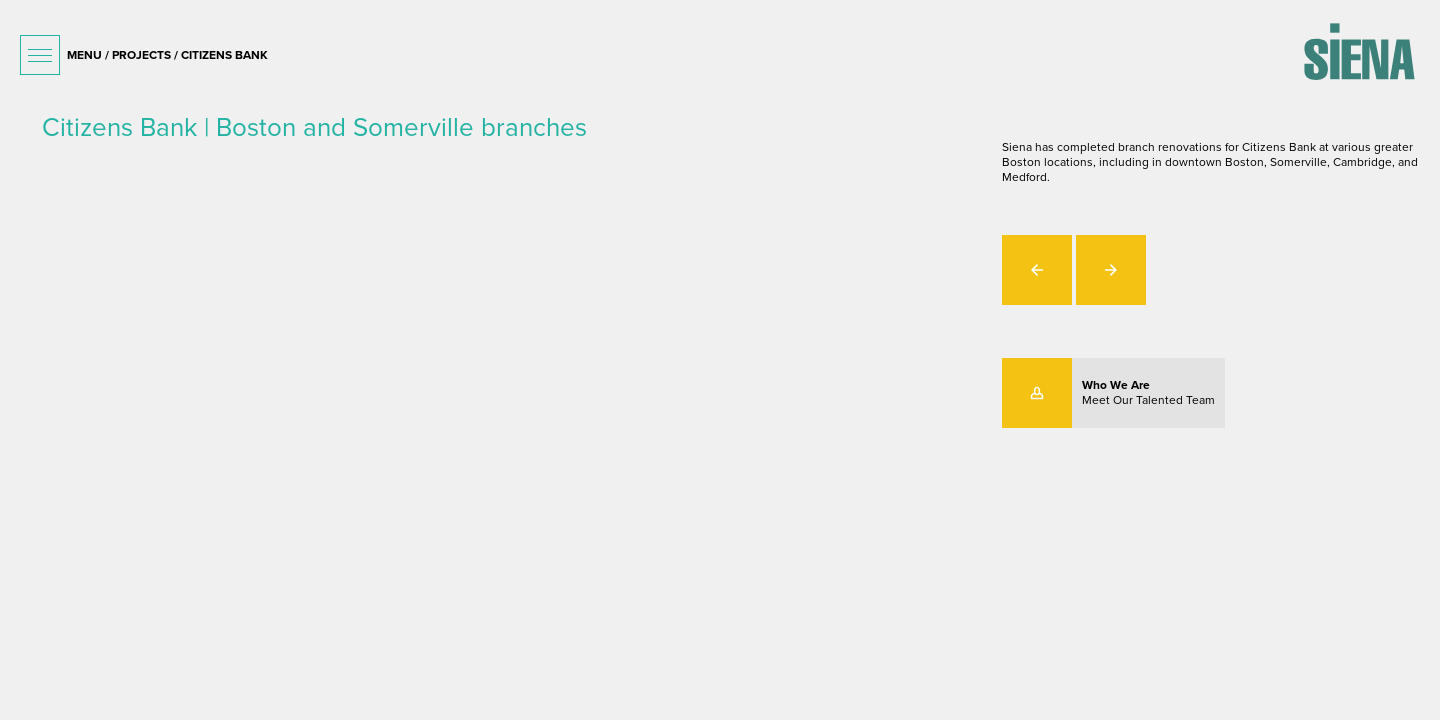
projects (141, 55)
